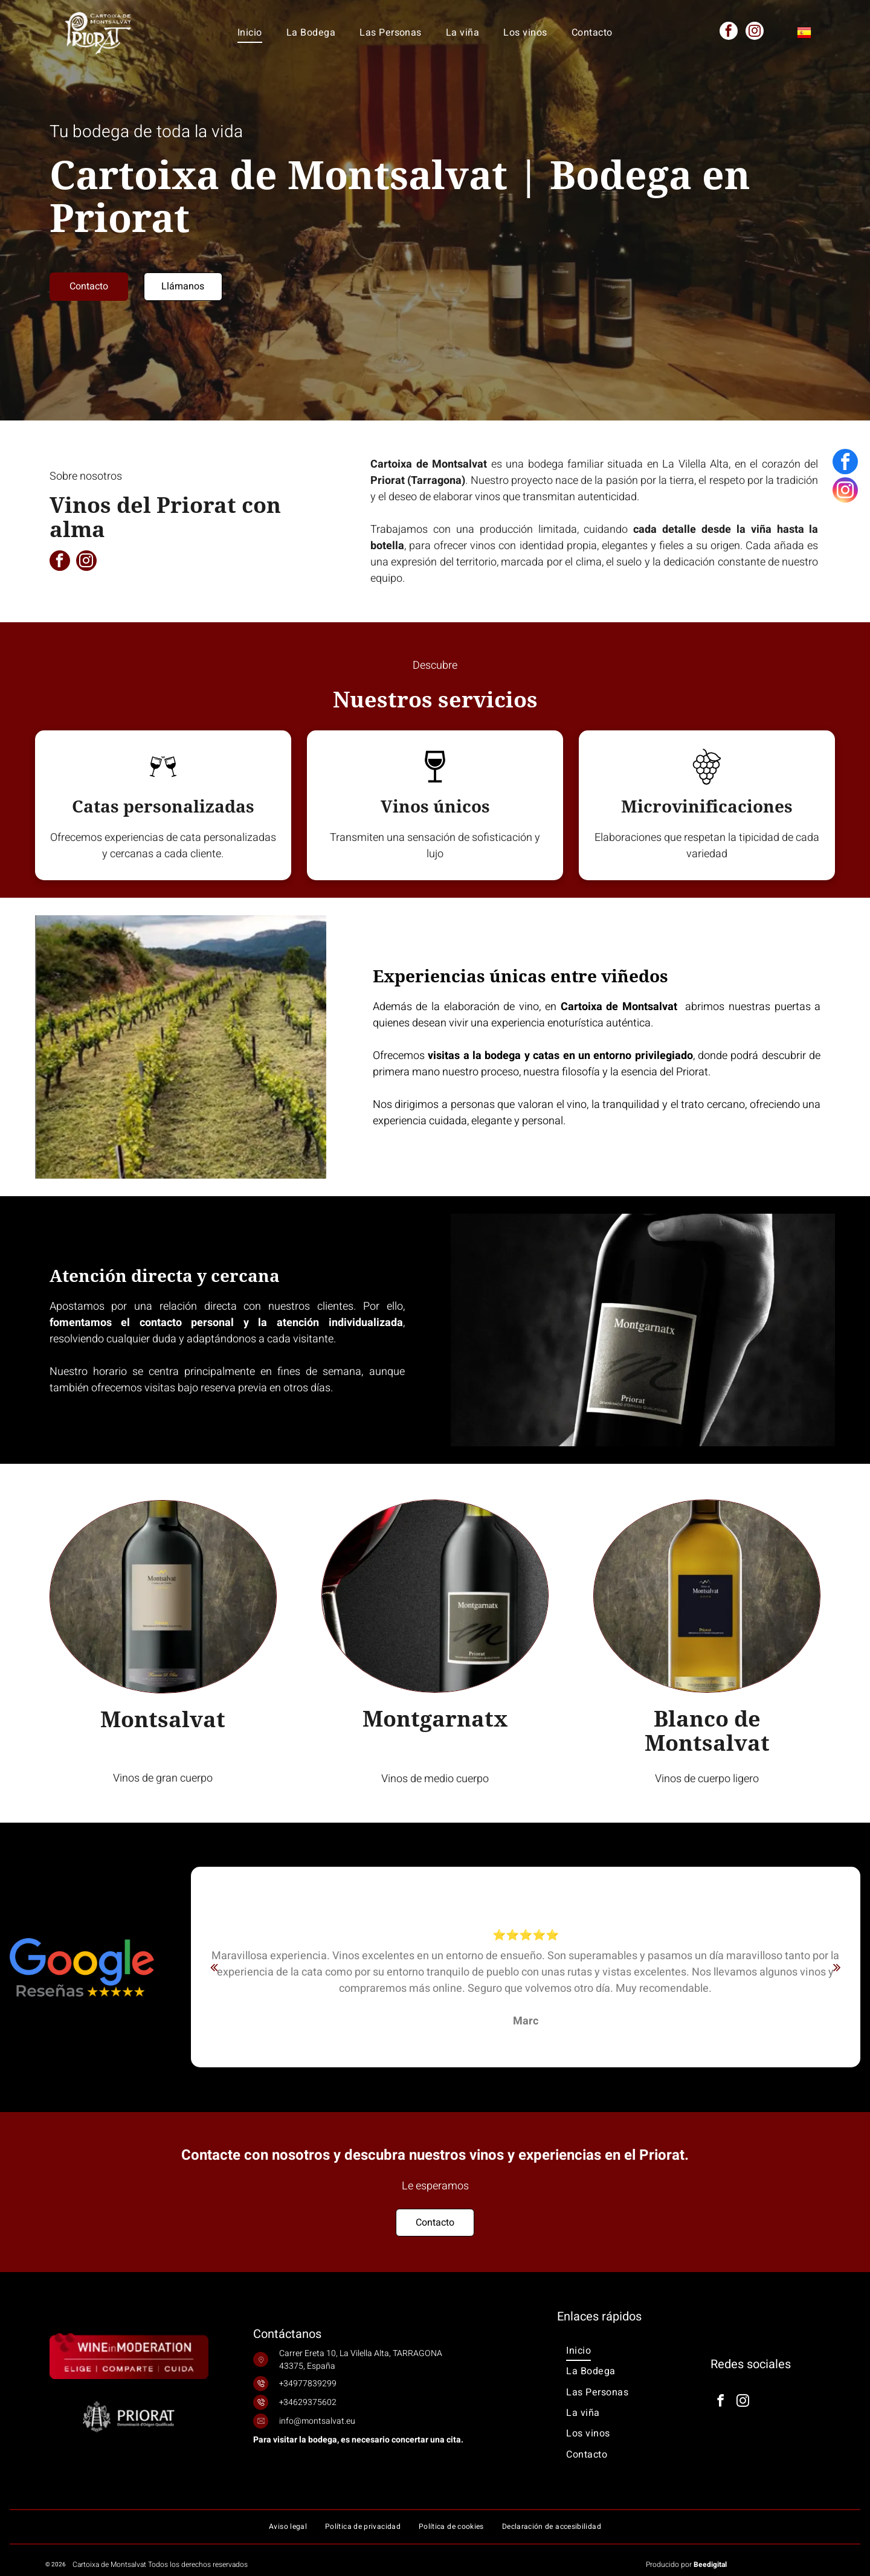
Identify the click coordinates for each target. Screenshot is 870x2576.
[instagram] (755, 32)
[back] (214, 1967)
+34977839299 (308, 2383)
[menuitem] (249, 32)
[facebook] (729, 32)
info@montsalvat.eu (317, 2421)
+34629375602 (308, 2402)
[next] (837, 1967)
